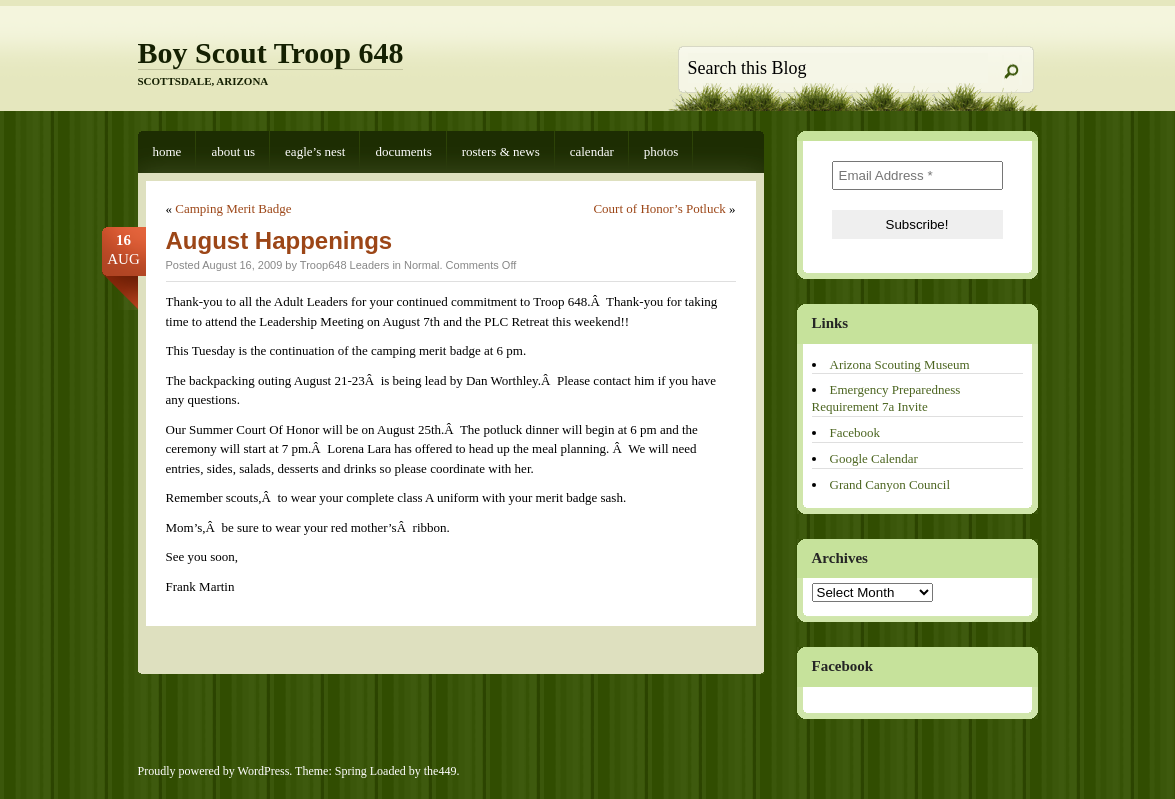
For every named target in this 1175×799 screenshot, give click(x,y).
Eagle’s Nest (315, 151)
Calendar (592, 151)
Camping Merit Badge (233, 208)
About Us (233, 151)
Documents (403, 151)
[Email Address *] (917, 175)
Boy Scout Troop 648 (271, 52)
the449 (440, 771)
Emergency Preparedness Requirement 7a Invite (886, 398)
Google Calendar (874, 458)
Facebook (855, 432)
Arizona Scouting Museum (900, 364)
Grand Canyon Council (890, 484)
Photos (661, 151)
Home (167, 151)
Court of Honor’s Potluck (659, 208)
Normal (421, 265)
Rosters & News (501, 151)
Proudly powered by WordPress (214, 771)
